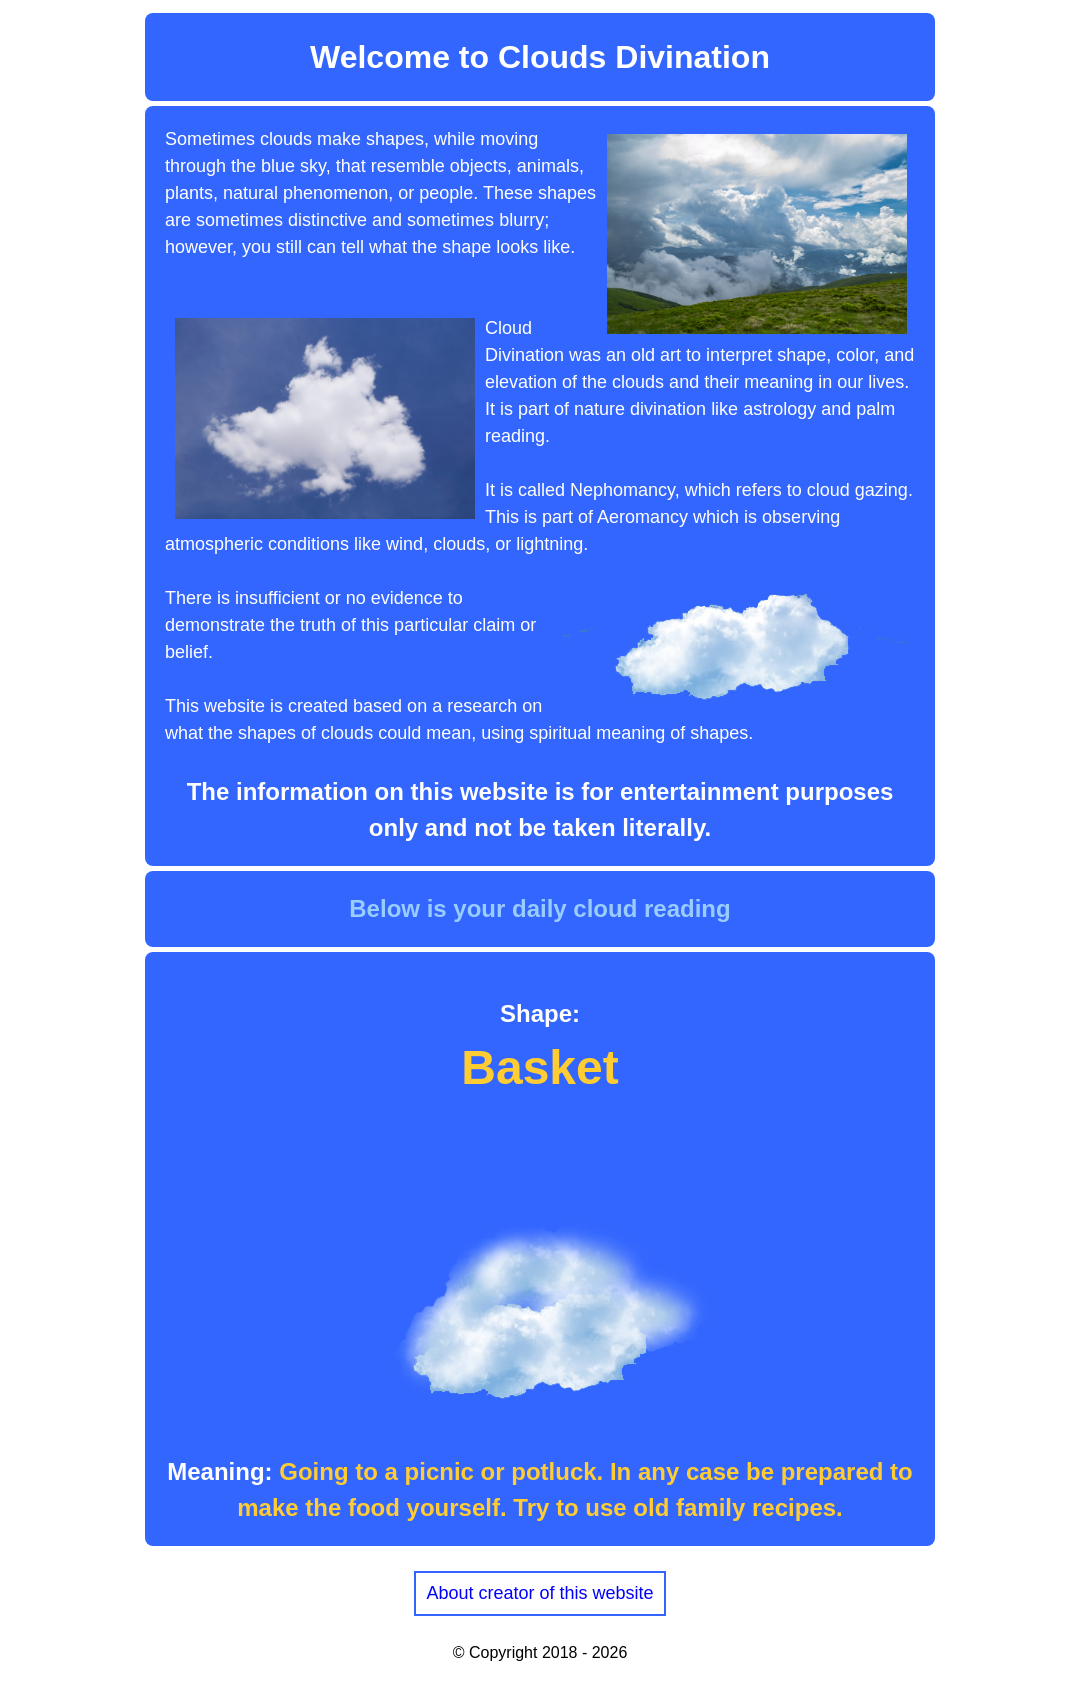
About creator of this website (539, 1593)
